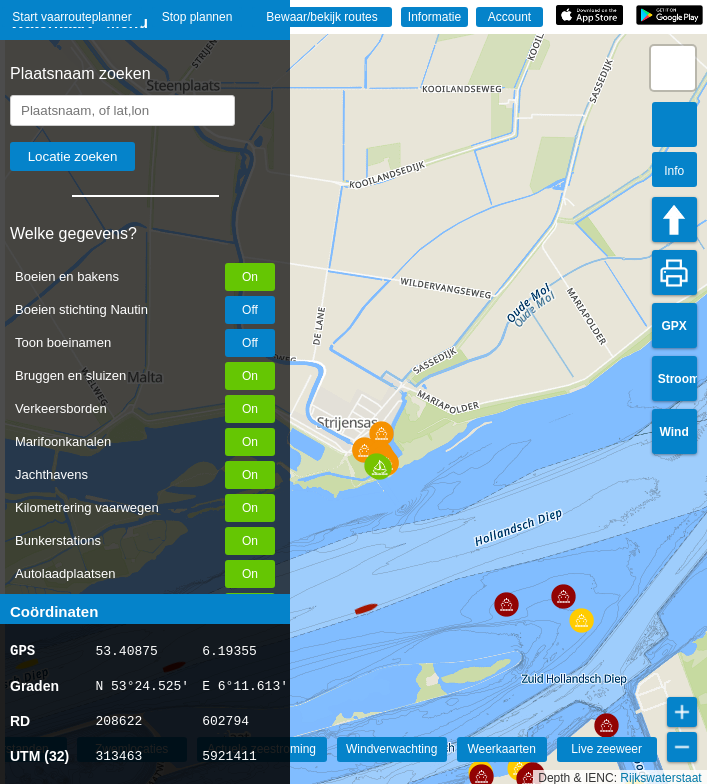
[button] (363, 600)
